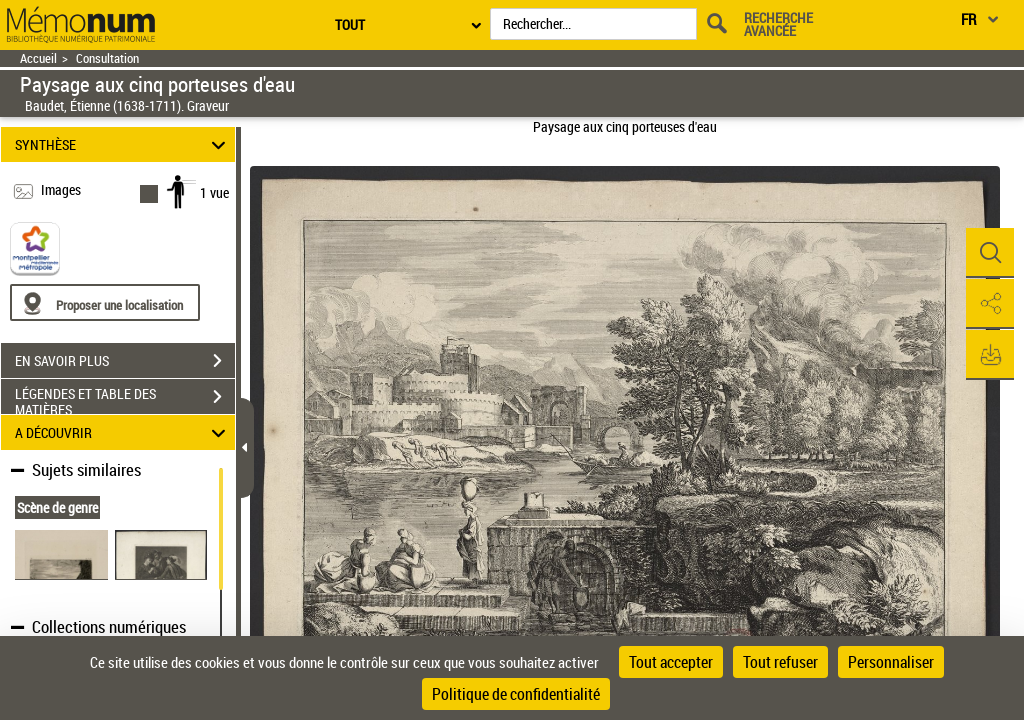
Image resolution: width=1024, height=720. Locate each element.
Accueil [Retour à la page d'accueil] (38, 58)
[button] (989, 253)
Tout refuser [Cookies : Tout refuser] (780, 662)
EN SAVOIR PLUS (125, 361)
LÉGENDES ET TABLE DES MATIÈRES (125, 399)
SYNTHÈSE (123, 144)
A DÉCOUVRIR (123, 432)
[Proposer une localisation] (105, 302)
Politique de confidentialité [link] (516, 694)
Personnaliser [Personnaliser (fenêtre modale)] (891, 662)
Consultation (107, 58)
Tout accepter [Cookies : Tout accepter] (671, 662)
